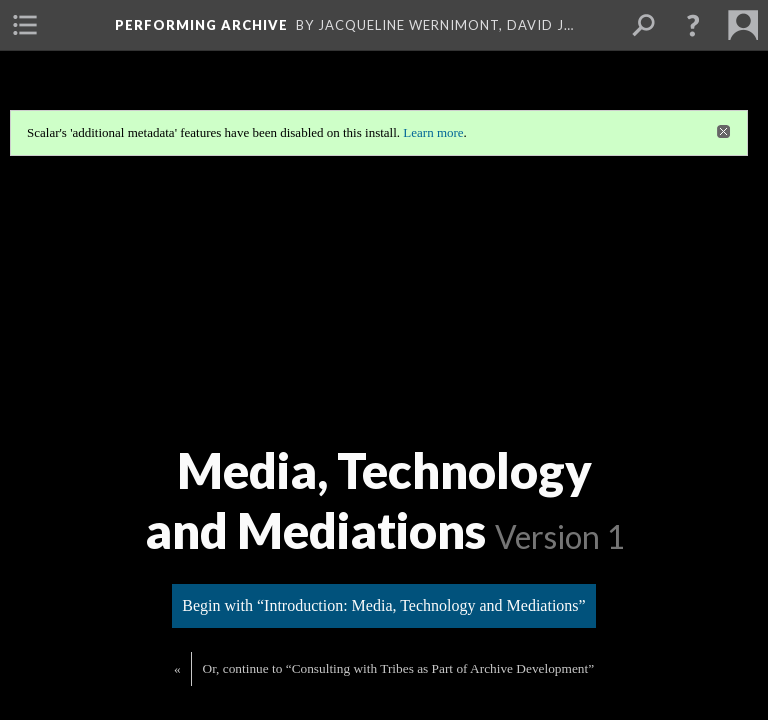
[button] (693, 25)
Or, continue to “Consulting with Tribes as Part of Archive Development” (398, 666)
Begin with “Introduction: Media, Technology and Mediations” (383, 603)
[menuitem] (25, 25)
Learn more (433, 132)
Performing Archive (201, 25)
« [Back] (177, 666)
